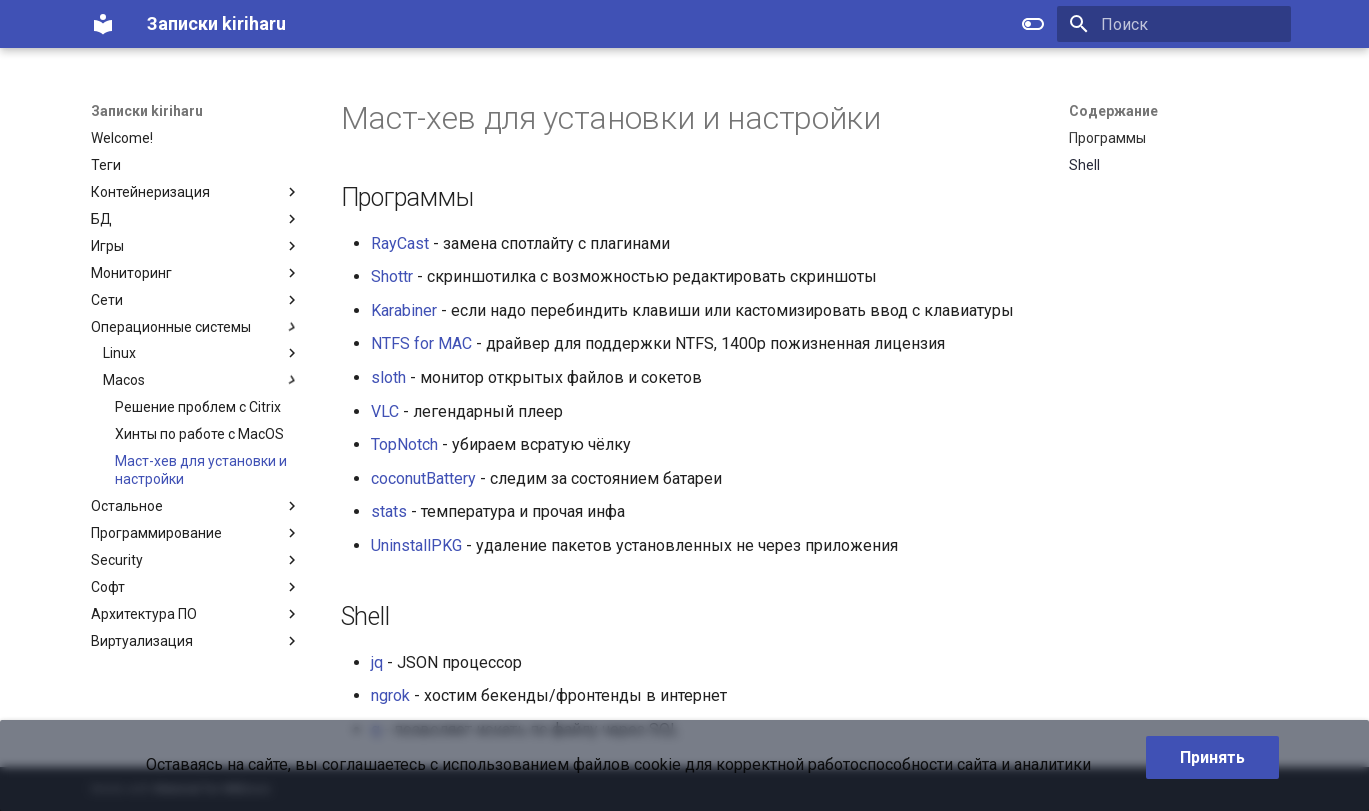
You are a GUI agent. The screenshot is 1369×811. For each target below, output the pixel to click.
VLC (385, 411)
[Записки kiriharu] (103, 24)
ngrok (390, 695)
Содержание (1113, 111)
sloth (388, 377)
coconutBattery (423, 478)
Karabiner (404, 310)
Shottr (392, 276)
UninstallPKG (416, 545)
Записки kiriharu (147, 111)
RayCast (400, 243)
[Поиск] (1174, 24)
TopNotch (404, 444)
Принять (1212, 757)
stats (389, 511)
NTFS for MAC (421, 343)
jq (377, 662)
